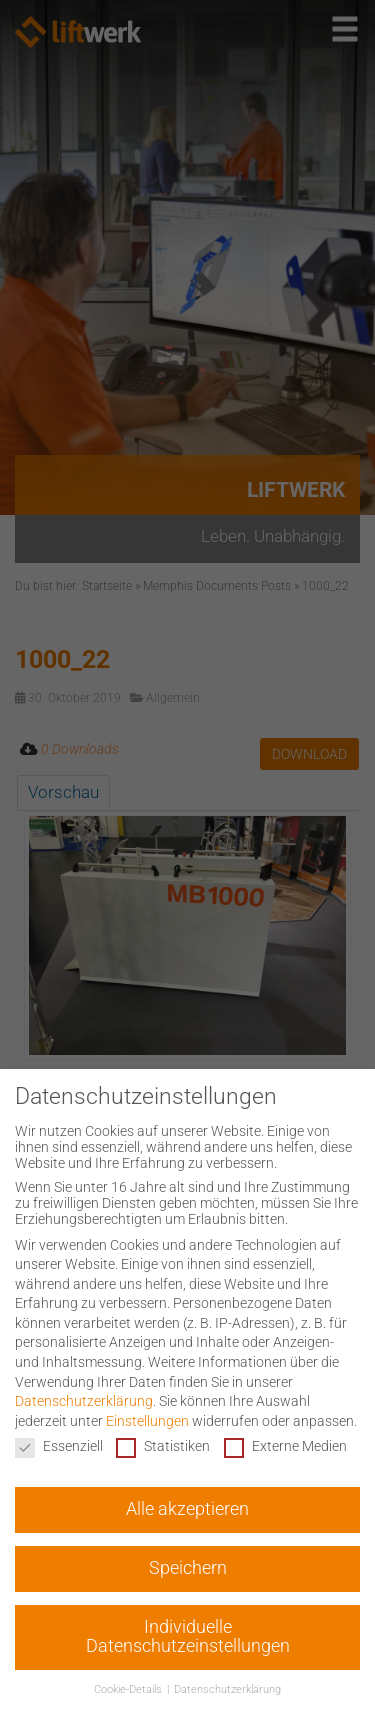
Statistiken (163, 1446)
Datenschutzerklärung (84, 1401)
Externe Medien (285, 1446)
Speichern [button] (188, 1568)
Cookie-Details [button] (129, 1689)
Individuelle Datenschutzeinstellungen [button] (188, 1637)
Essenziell (59, 1446)
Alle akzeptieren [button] (187, 1509)
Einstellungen (147, 1421)
